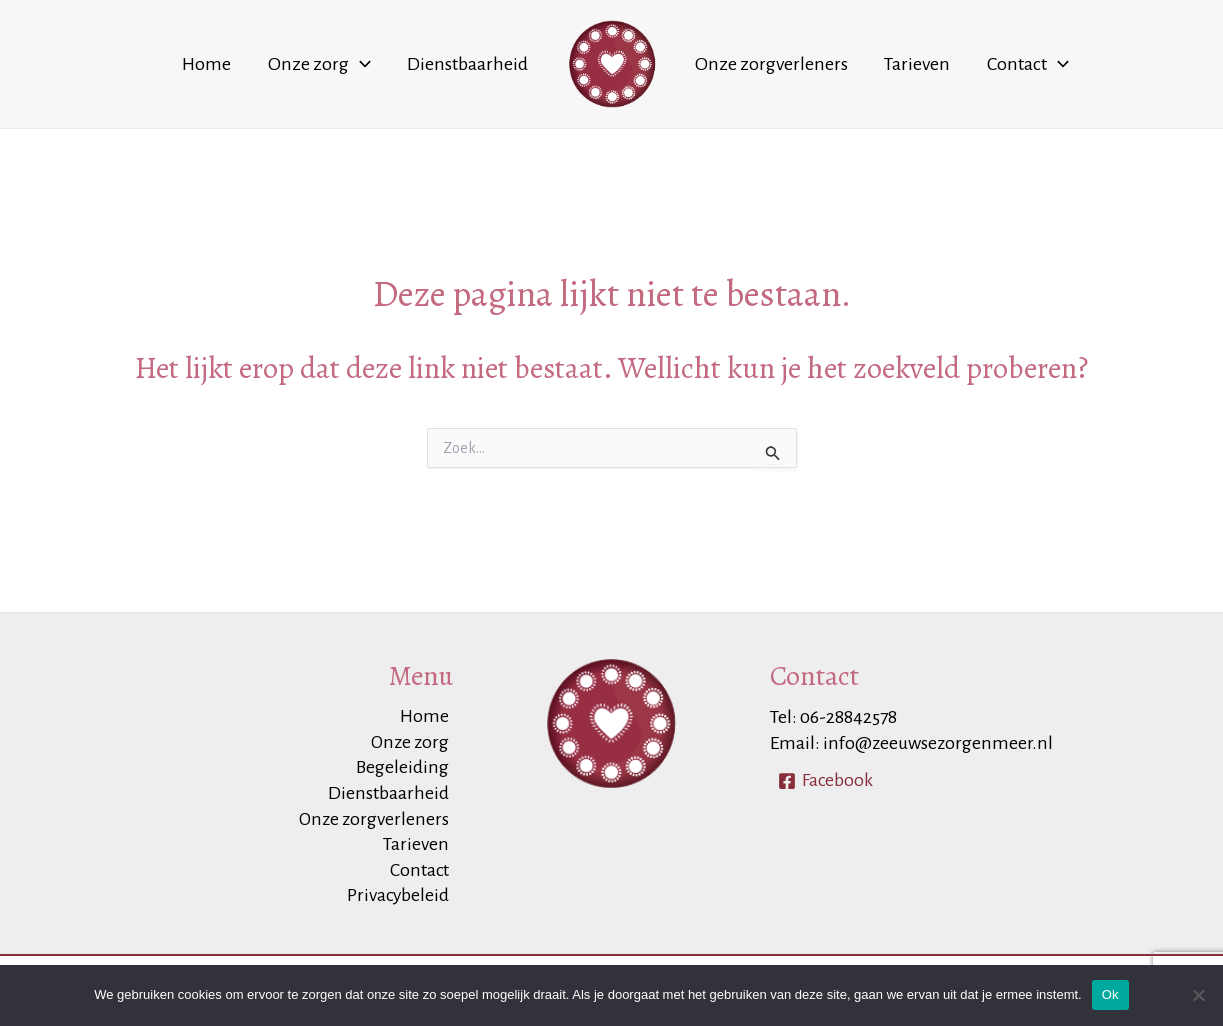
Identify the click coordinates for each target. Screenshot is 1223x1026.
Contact (987, 64)
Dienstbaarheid (476, 64)
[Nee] (1198, 995)
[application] (385, 64)
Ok (1110, 994)
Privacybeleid (401, 896)
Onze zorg (344, 64)
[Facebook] (826, 777)
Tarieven (893, 64)
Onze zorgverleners (763, 64)
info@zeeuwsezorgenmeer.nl (939, 740)
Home (248, 64)
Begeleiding (406, 766)
